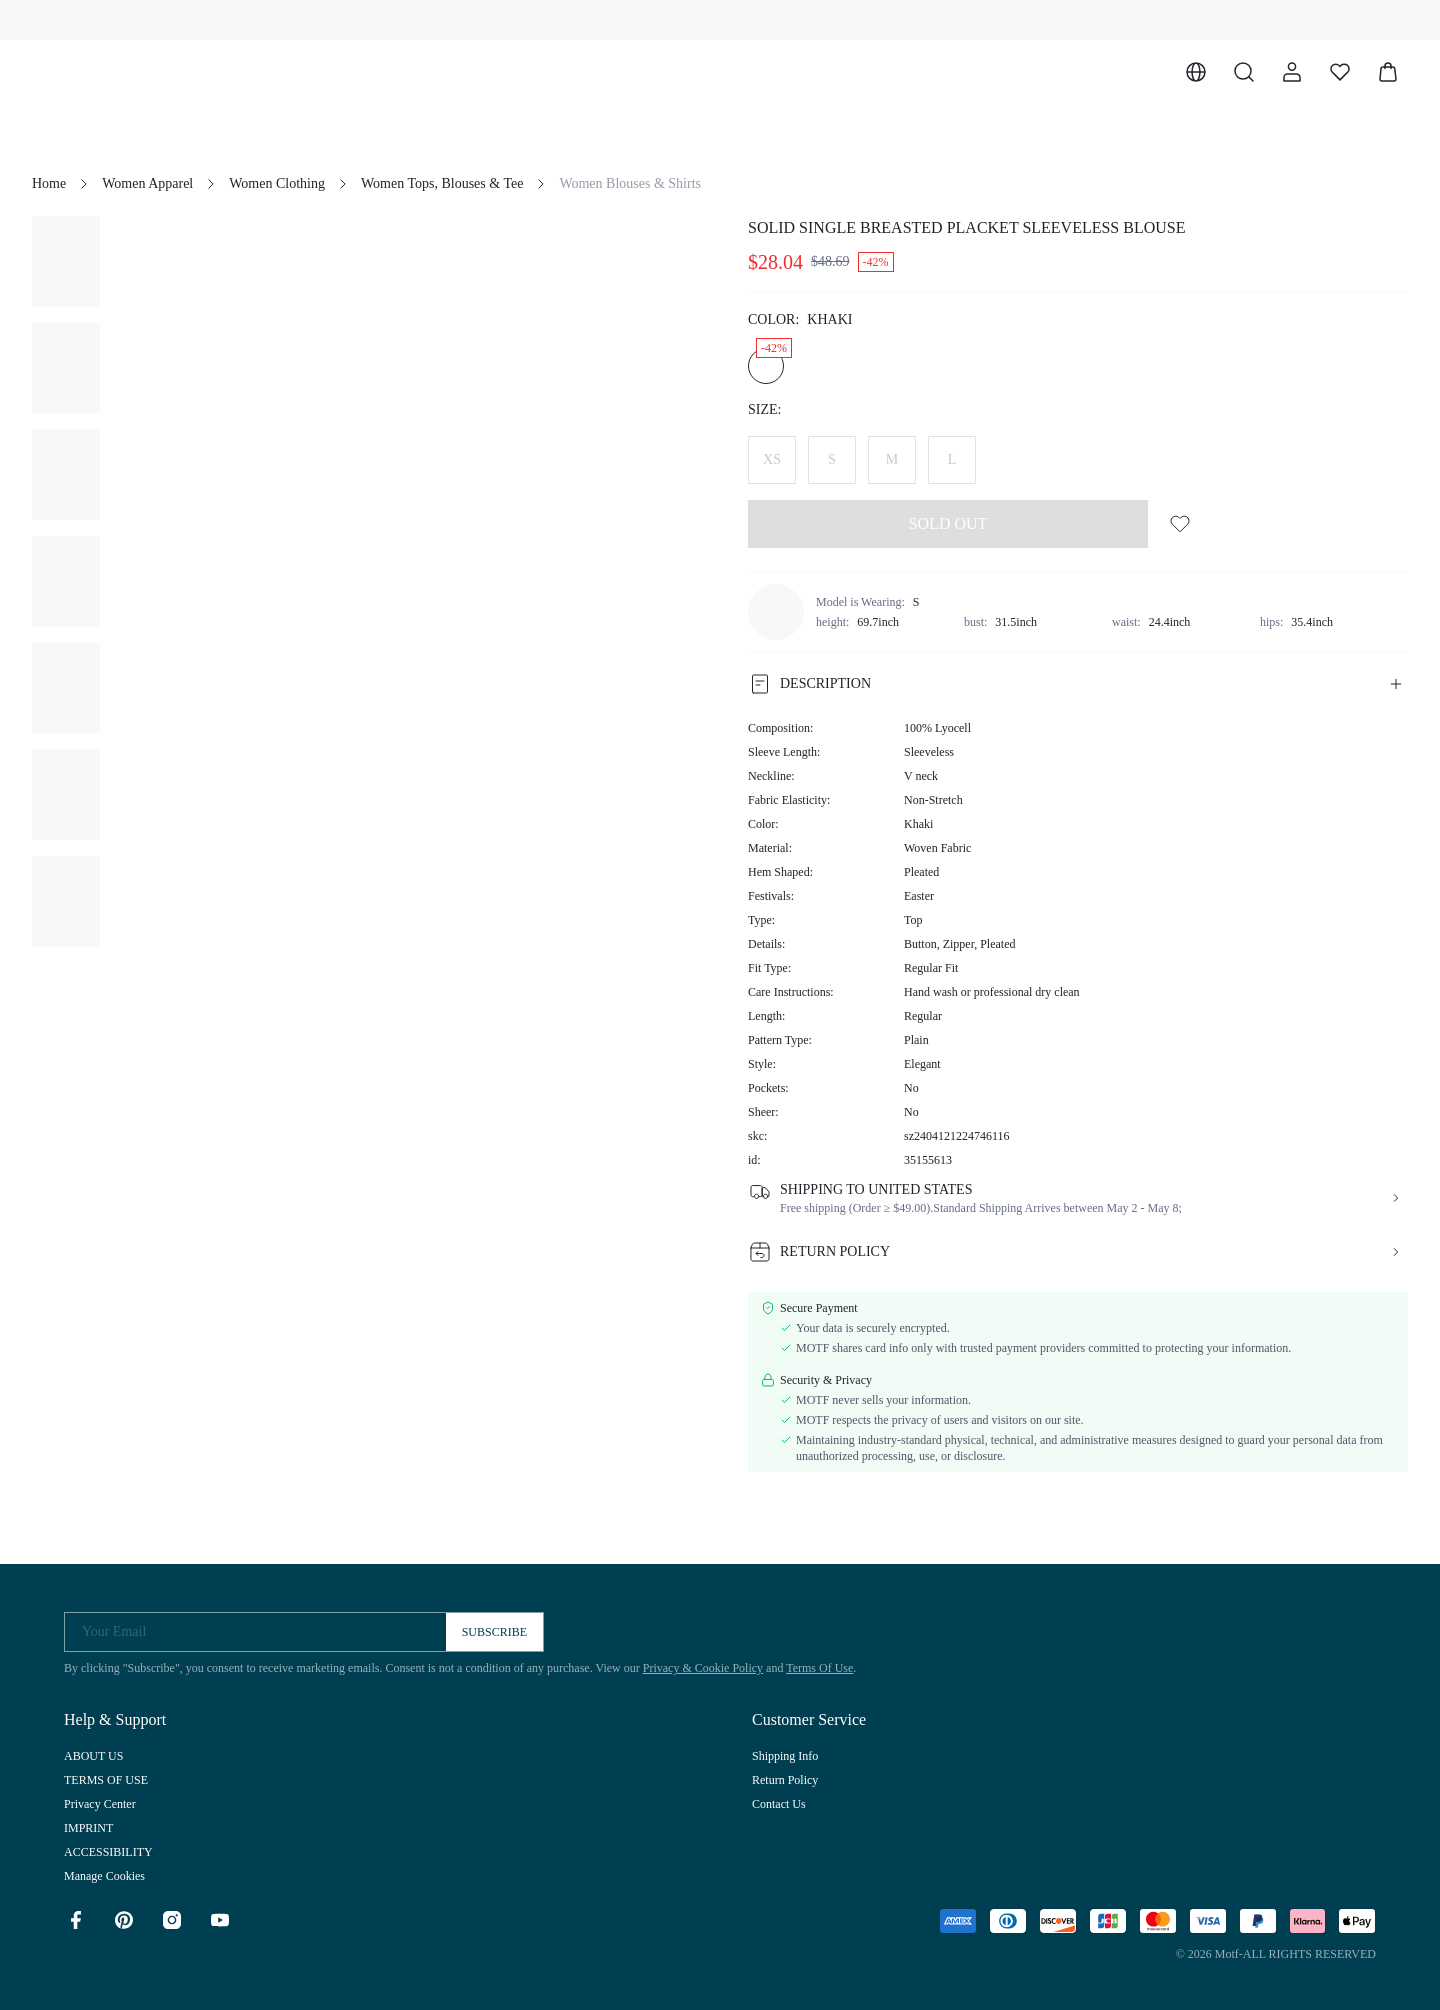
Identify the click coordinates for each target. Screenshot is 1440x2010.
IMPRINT (88, 1828)
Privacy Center (100, 1804)
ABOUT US (93, 1756)
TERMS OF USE (106, 1780)
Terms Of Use (819, 1668)
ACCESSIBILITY (108, 1852)
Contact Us (779, 1804)
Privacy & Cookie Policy (703, 1668)
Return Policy (785, 1780)
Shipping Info (785, 1756)
